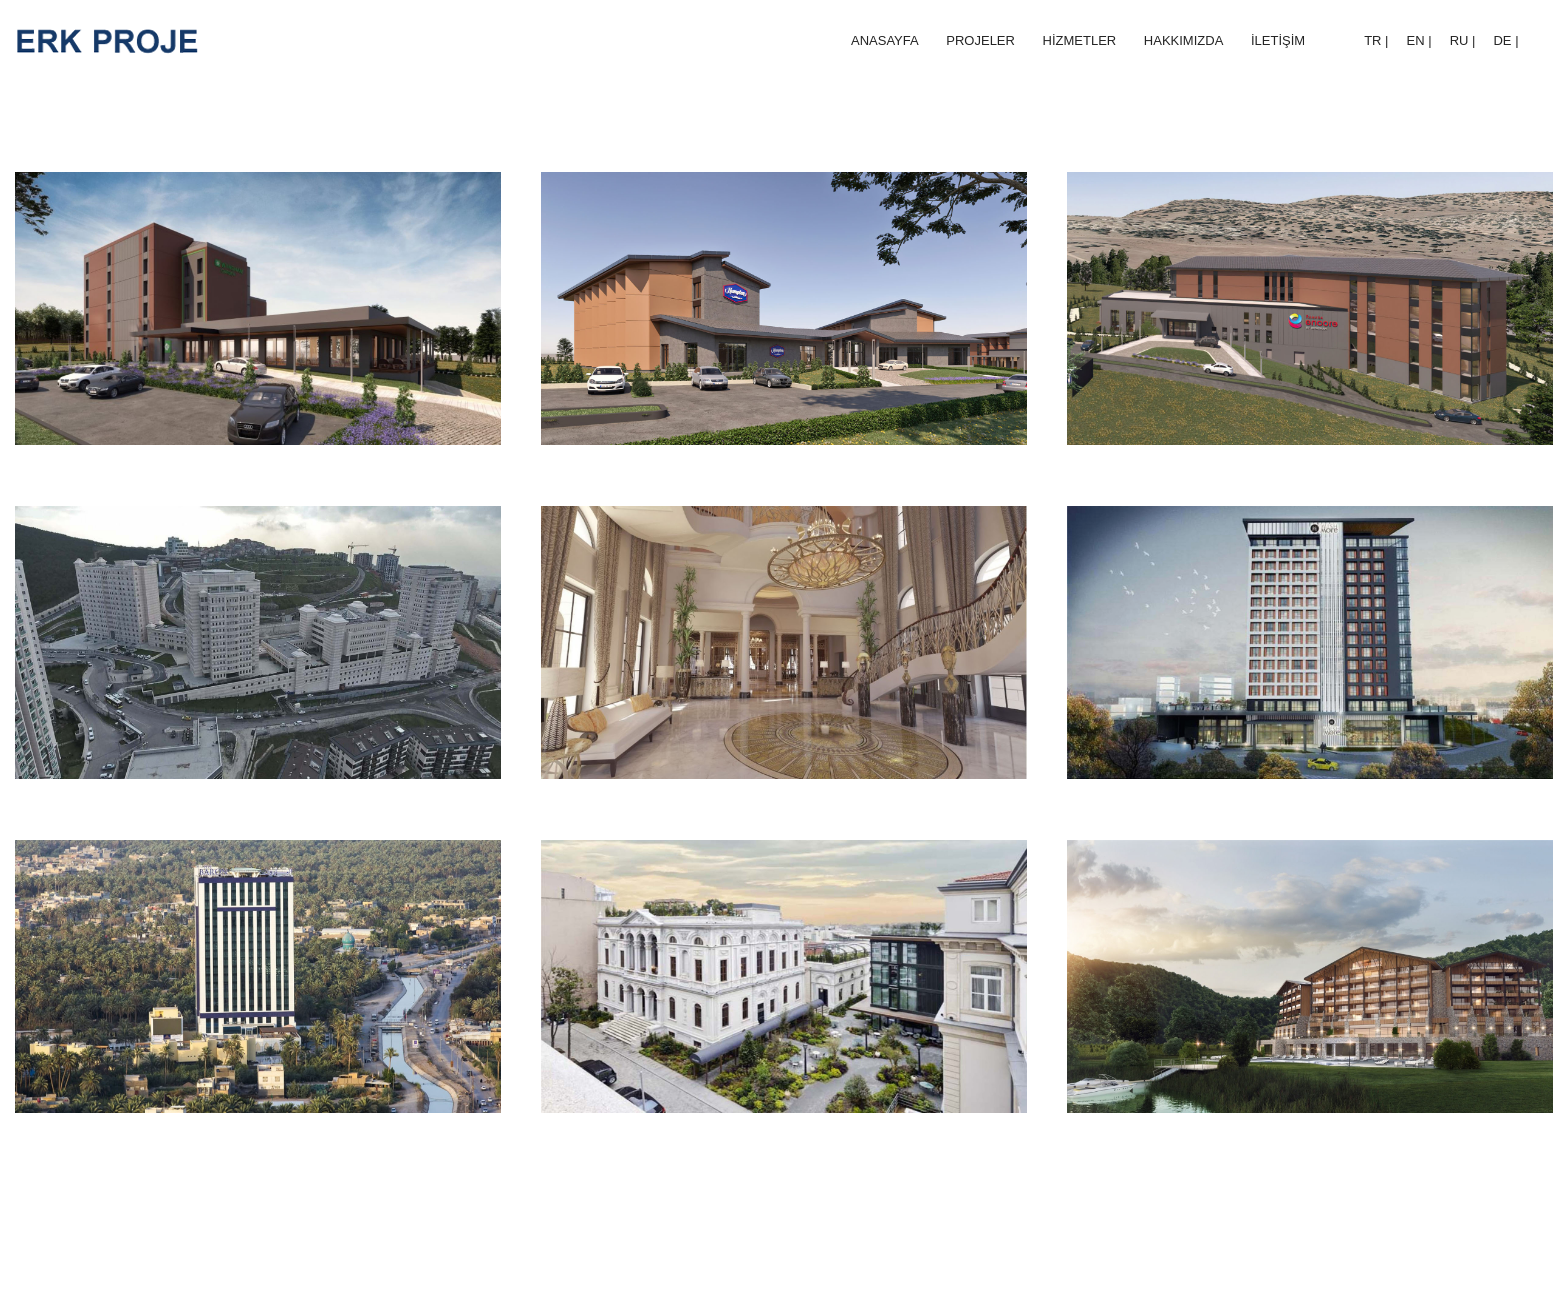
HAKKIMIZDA (1183, 40)
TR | (1376, 40)
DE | (1505, 40)
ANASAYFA (885, 40)
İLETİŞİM (1278, 40)
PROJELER (980, 40)
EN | (1419, 40)
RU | (1463, 40)
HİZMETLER (1080, 40)
